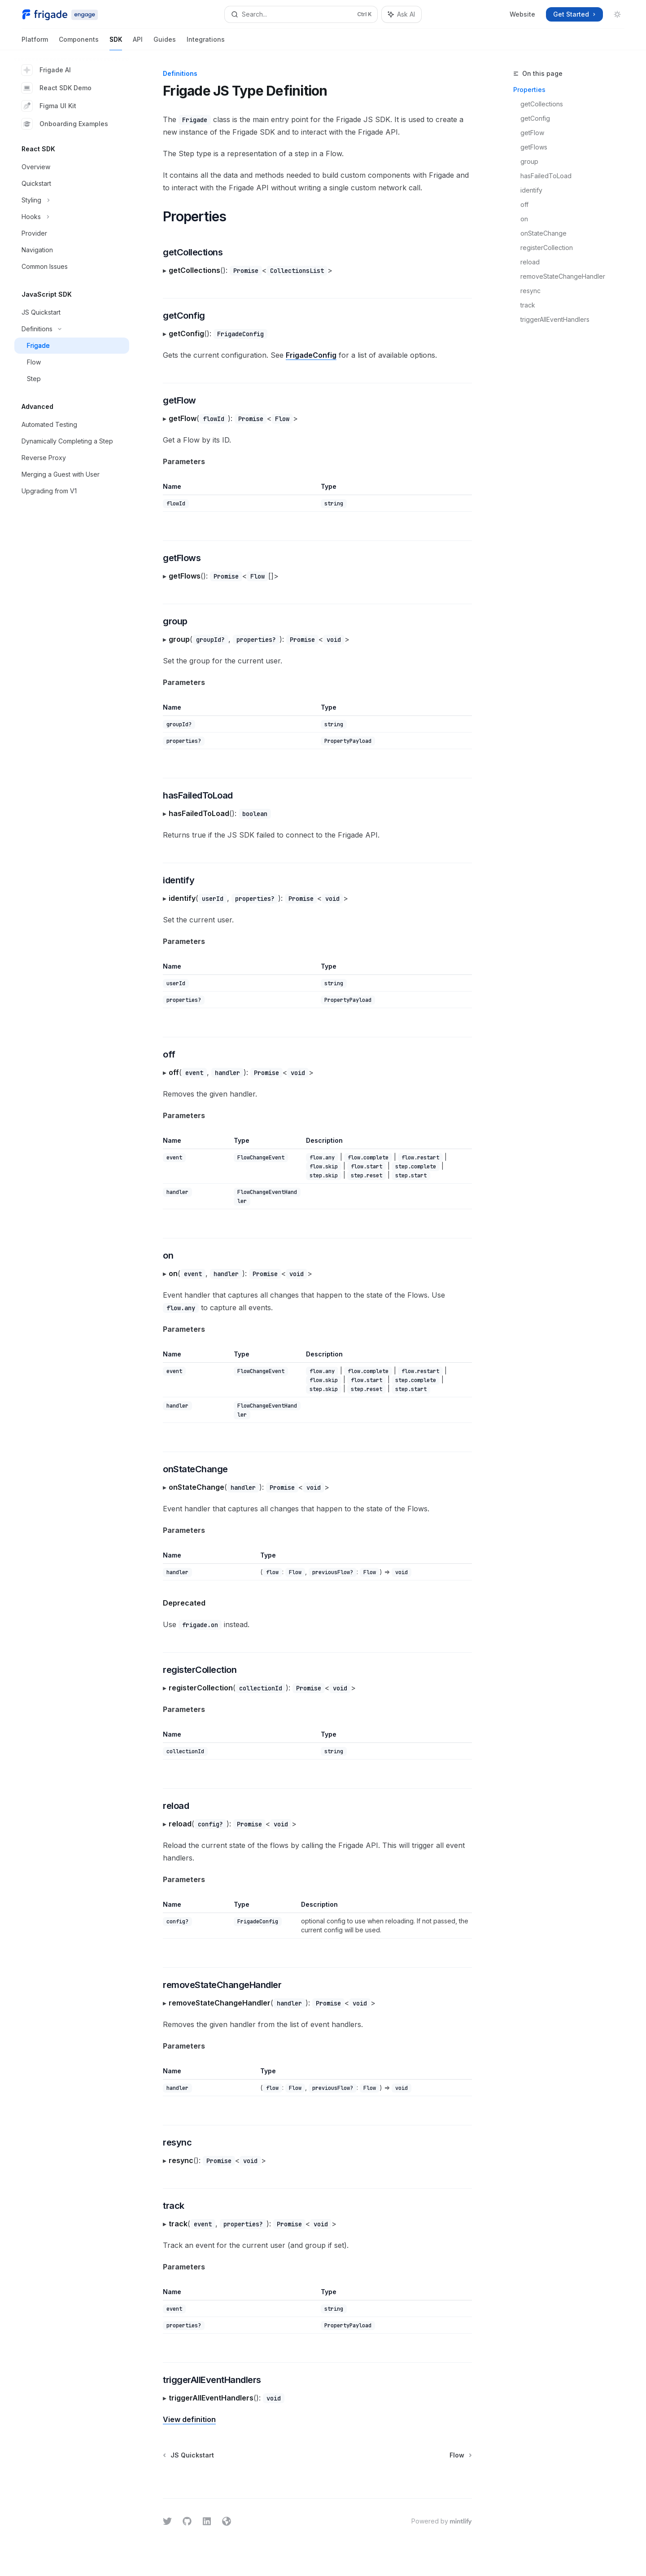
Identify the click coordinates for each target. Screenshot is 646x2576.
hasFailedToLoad (546, 176)
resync (530, 290)
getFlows (533, 147)
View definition (189, 2419)
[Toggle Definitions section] (71, 329)
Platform (35, 42)
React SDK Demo (57, 88)
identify (531, 190)
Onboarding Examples (65, 123)
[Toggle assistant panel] (401, 14)
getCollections (541, 104)
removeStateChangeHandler (562, 276)
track (527, 305)
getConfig (535, 118)
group (529, 161)
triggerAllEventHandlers (554, 319)
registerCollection (546, 247)
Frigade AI (46, 70)
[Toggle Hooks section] (71, 217)
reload (530, 262)
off (524, 204)
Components (79, 42)
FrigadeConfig (311, 355)
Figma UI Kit (49, 106)
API (138, 42)
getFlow (532, 132)
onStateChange (543, 233)
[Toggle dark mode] (617, 14)
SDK (115, 42)
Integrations (206, 42)
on (524, 219)
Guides (164, 42)
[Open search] (301, 14)
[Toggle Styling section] (71, 200)
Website (522, 14)
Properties (529, 89)
